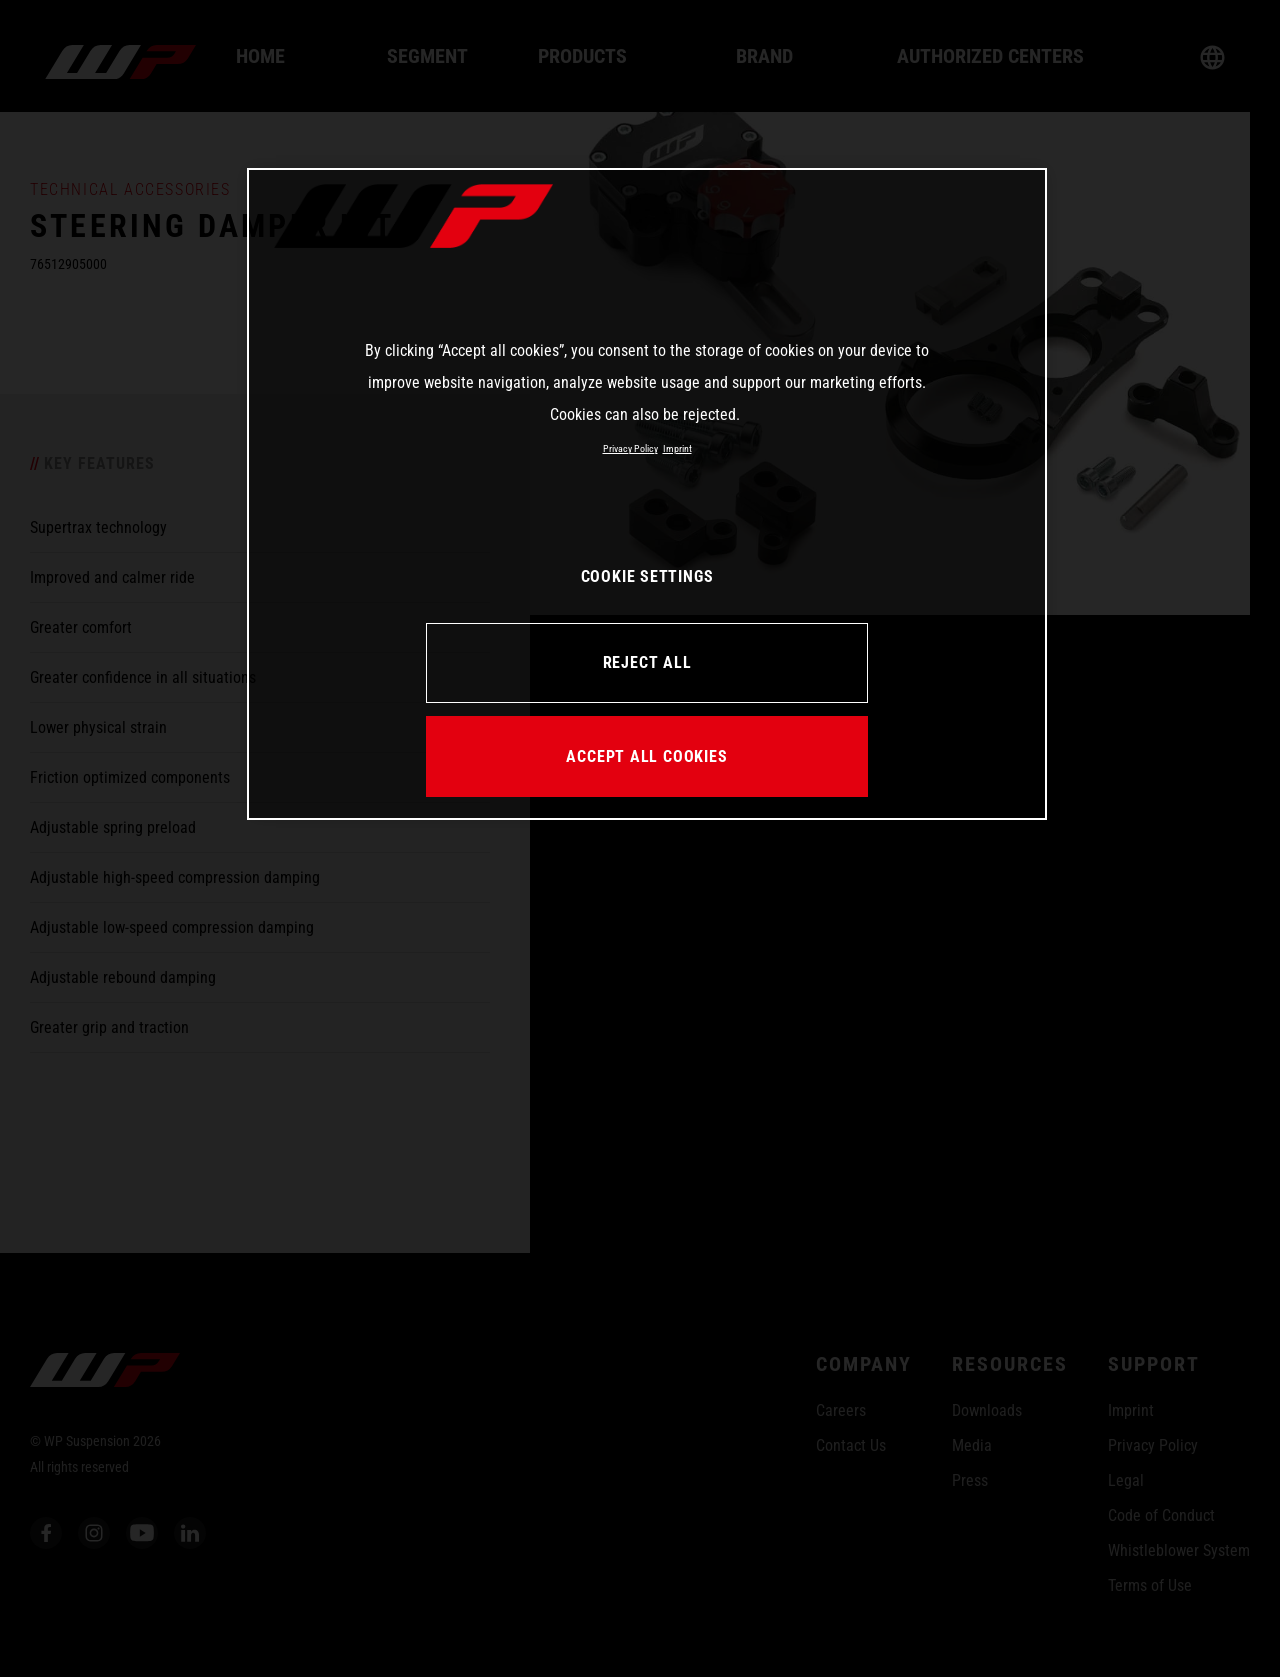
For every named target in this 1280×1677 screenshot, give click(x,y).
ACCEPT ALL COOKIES (646, 756)
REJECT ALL (647, 662)
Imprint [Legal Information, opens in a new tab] (677, 448)
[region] (647, 494)
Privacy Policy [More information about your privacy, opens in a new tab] (630, 448)
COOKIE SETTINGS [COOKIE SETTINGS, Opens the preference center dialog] (647, 576)
